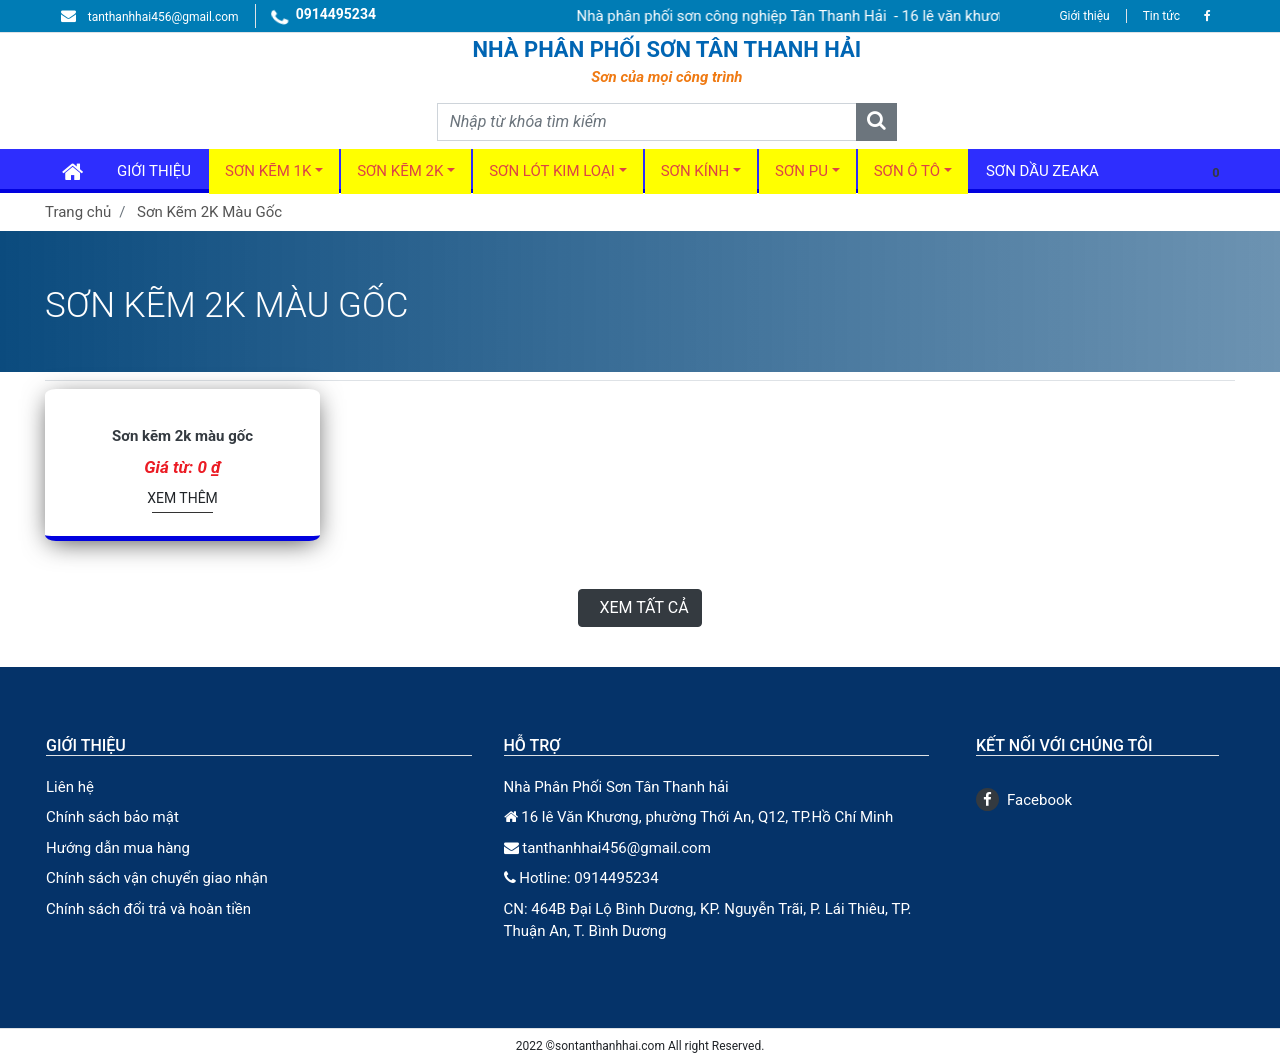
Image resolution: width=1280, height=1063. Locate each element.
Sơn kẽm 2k (400, 171)
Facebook (1024, 799)
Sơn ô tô (907, 171)
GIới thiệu (154, 171)
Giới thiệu (1084, 16)
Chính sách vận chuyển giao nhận (157, 878)
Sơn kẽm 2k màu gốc (182, 436)
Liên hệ (70, 787)
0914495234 (324, 17)
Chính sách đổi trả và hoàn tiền (148, 909)
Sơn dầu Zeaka (1042, 171)
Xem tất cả (643, 607)
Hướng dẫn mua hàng (118, 848)
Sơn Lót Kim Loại (552, 171)
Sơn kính (695, 171)
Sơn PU (801, 171)
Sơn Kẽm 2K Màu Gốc (209, 212)
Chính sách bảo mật (112, 817)
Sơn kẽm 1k (268, 171)
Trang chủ (78, 212)
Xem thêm (182, 498)
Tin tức (1161, 16)
